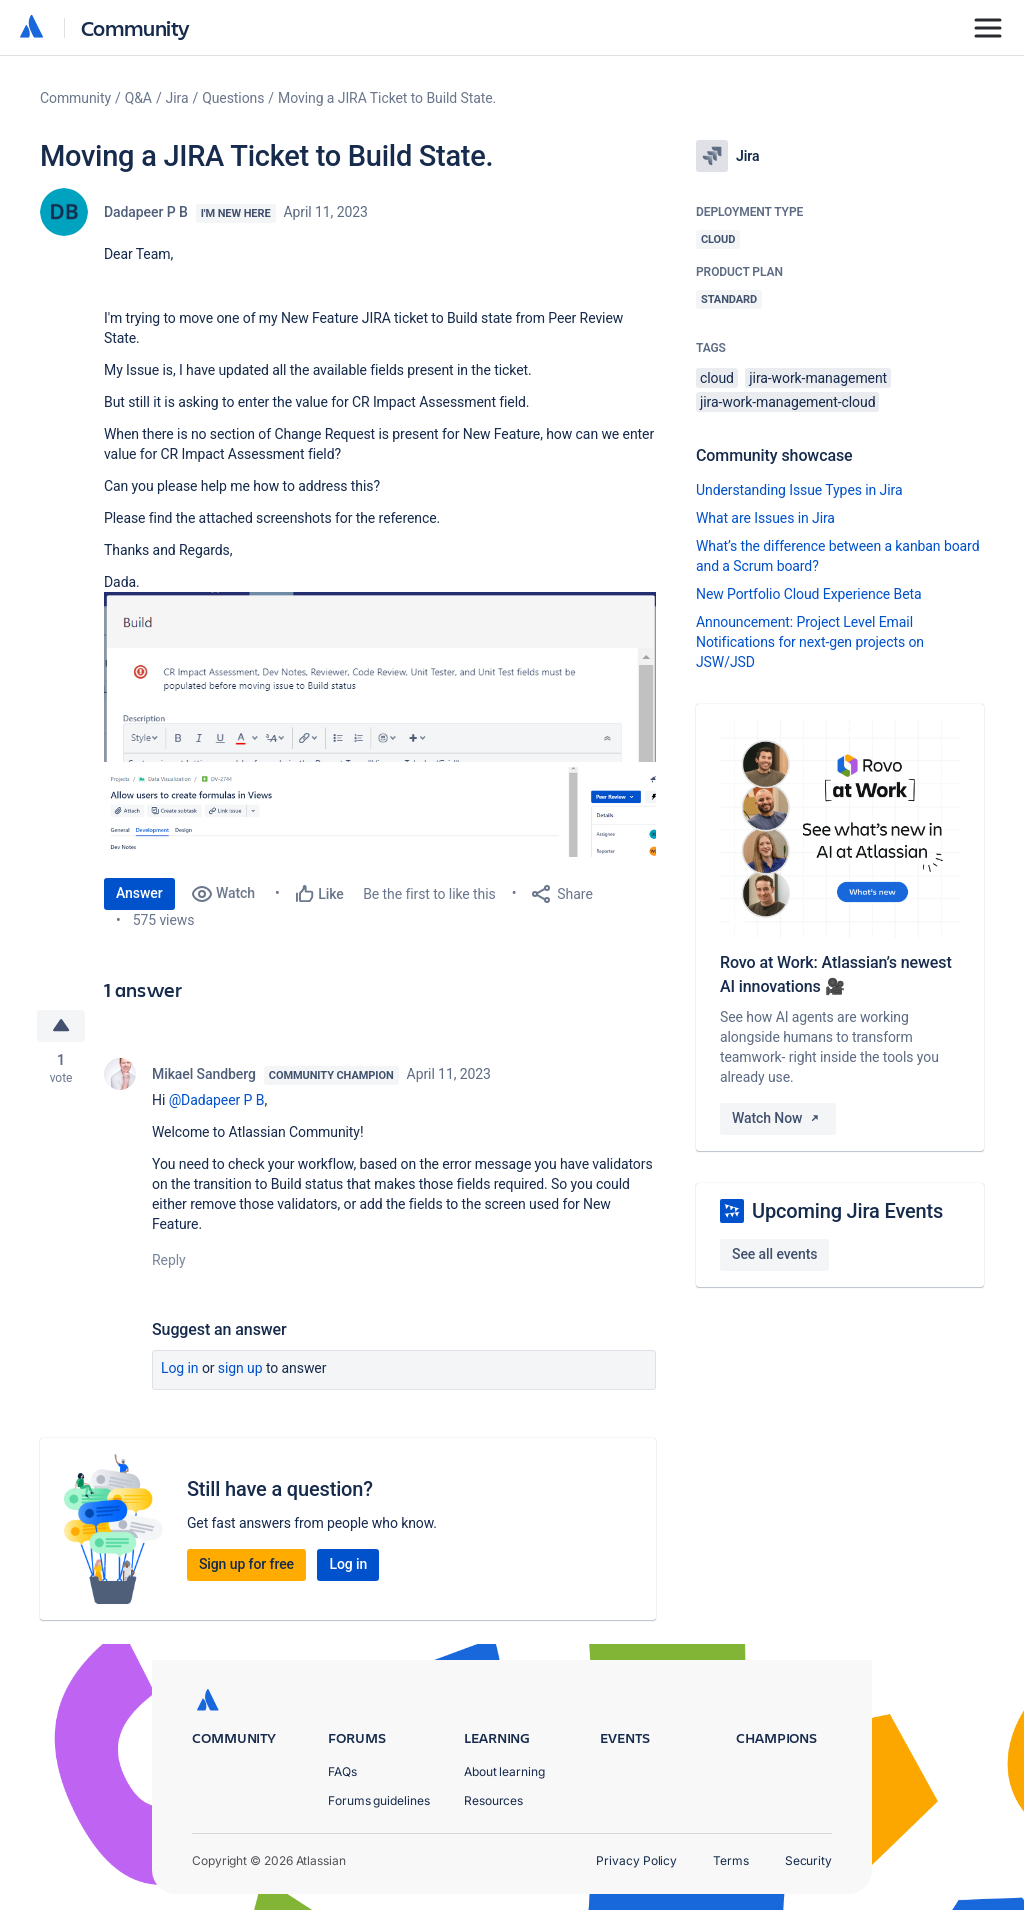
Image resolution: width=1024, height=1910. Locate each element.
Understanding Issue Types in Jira (799, 490)
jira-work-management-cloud (787, 402)
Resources (493, 1800)
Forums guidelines (379, 1800)
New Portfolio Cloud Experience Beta (809, 594)
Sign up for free (246, 1564)
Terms (731, 1860)
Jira (177, 98)
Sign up (240, 1368)
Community (135, 27)
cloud (717, 378)
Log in (180, 1368)
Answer (139, 893)
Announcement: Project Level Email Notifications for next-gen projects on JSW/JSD (810, 642)
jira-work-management (818, 378)
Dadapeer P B (146, 212)
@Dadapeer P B (217, 1100)
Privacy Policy (636, 1860)
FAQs (342, 1771)
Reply (169, 1260)
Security (808, 1860)
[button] (380, 677)
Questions (233, 98)
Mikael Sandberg (204, 1074)
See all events (774, 1254)
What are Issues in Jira (765, 518)
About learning (504, 1771)
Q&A (138, 98)
